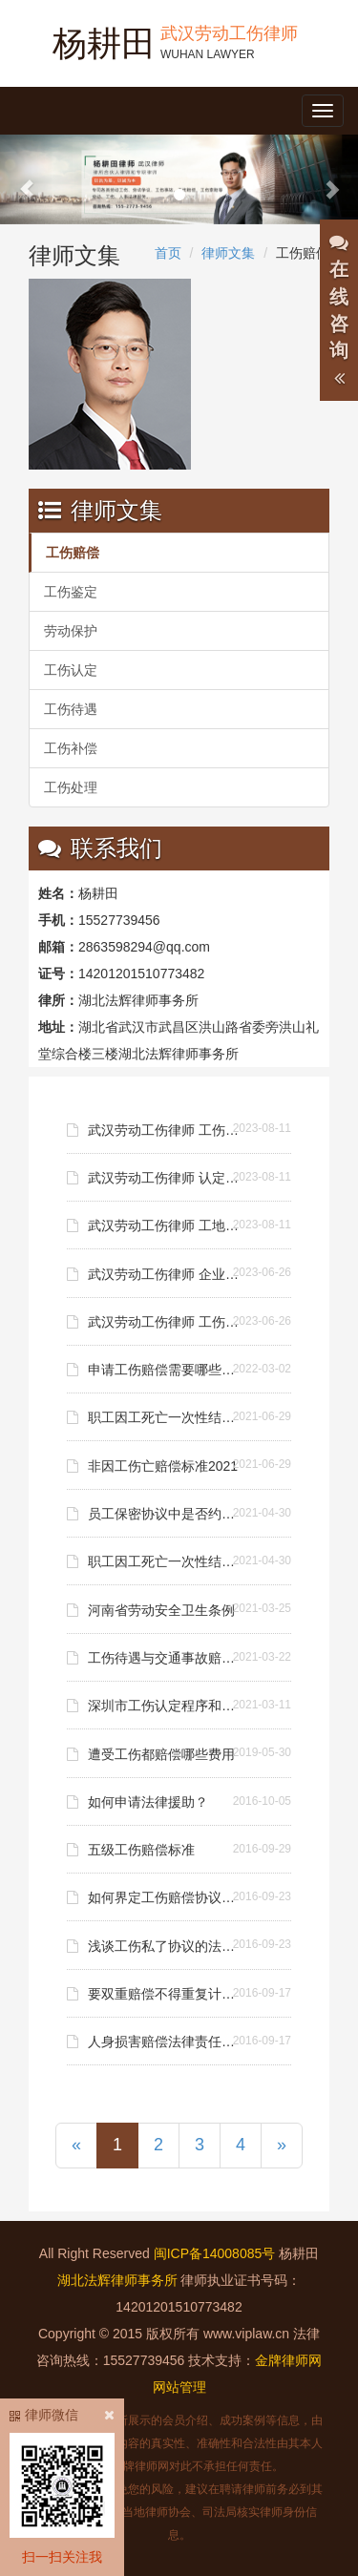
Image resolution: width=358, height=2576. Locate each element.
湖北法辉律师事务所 (117, 2280)
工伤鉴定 (70, 591)
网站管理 (179, 2387)
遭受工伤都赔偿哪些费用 (161, 1754)
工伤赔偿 (72, 552)
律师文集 (228, 253)
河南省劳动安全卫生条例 (161, 1610)
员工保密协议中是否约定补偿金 (166, 1513)
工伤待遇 (70, 709)
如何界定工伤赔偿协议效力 (166, 1897)
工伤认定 (70, 670)
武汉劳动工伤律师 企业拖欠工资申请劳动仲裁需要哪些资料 (166, 1274)
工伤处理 (70, 787)
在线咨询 (338, 311)
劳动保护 (70, 631)
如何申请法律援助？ (148, 1802)
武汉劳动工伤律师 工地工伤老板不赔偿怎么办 (166, 1225)
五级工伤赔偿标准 (141, 1849)
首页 (168, 253)
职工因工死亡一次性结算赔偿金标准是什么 (166, 1417)
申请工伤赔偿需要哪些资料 (166, 1369)
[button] (26, 179)
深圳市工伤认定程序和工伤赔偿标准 (166, 1705)
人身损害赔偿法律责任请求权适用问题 (166, 2041)
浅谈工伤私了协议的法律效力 (166, 1946)
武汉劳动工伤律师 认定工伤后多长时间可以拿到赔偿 (166, 1177)
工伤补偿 (70, 748)
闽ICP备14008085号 (215, 2253)
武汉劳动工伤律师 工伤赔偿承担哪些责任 (166, 1130)
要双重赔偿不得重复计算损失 (166, 1993)
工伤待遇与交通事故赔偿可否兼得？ (166, 1657)
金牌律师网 (288, 2360)
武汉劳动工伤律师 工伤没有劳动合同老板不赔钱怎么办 (166, 1322)
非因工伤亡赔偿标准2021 (163, 1466)
